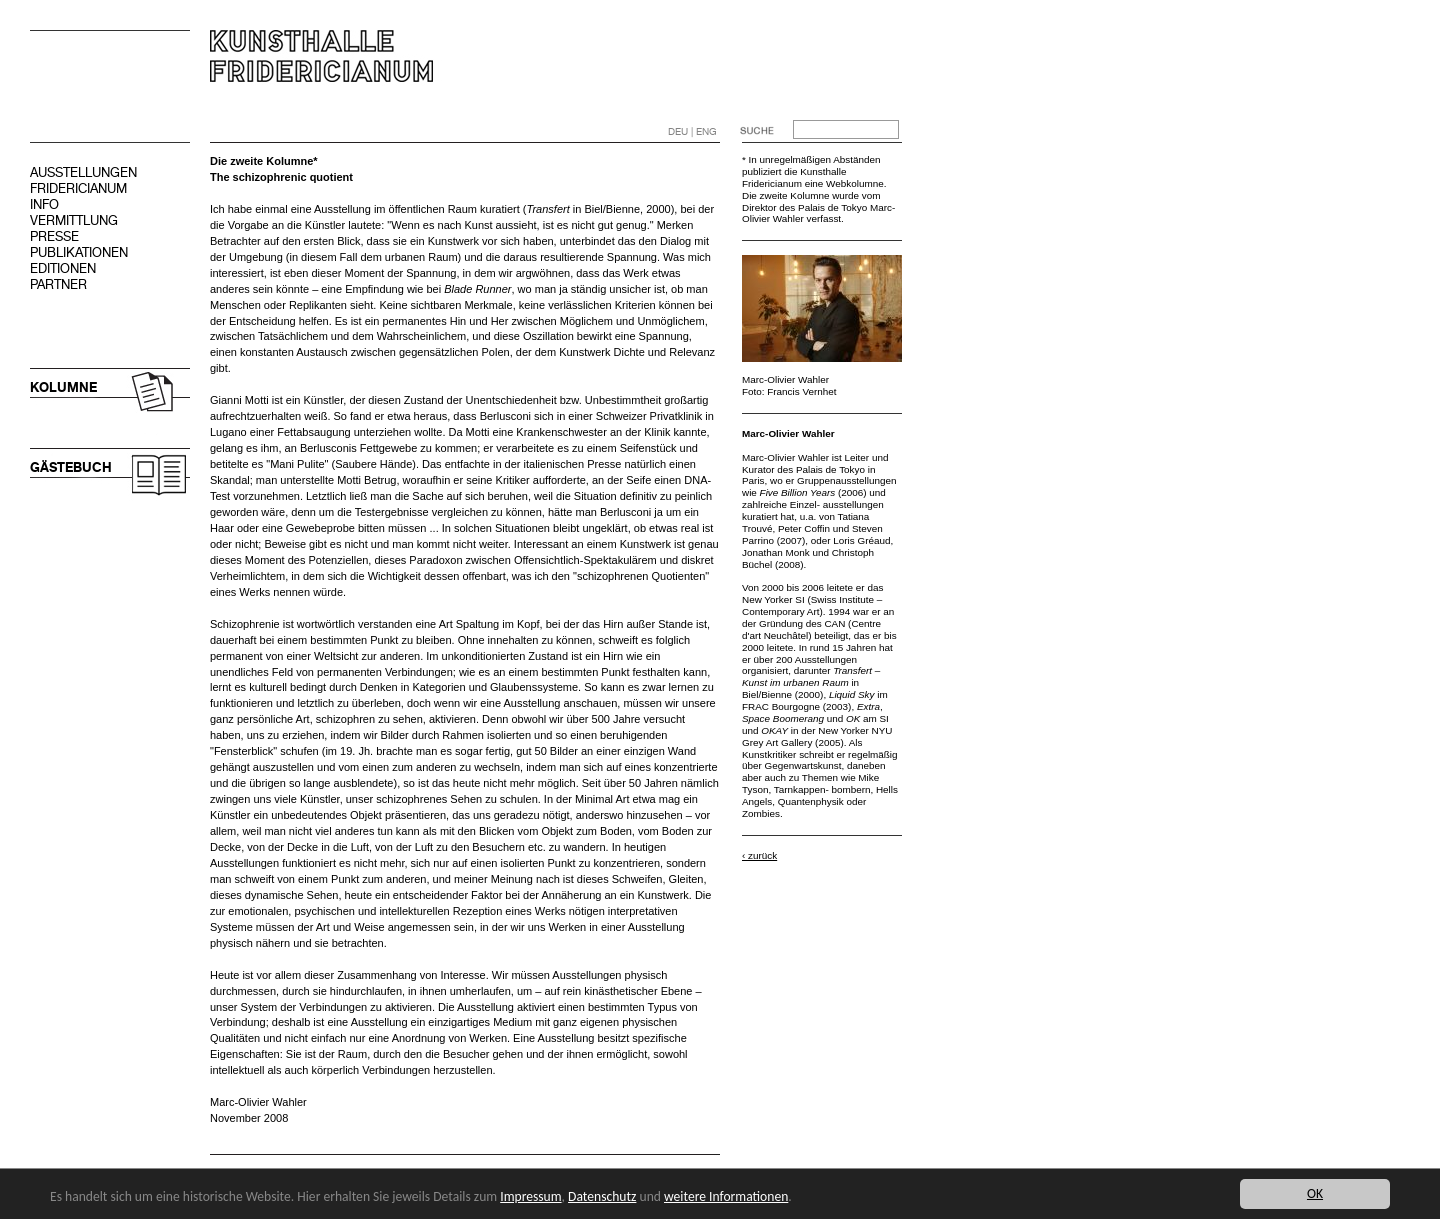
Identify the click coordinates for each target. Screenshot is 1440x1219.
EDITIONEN (63, 268)
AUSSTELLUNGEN (83, 172)
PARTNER (58, 284)
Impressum (530, 1196)
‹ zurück (759, 855)
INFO (44, 204)
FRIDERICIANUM (78, 188)
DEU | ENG (692, 131)
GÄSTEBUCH (71, 467)
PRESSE (54, 236)
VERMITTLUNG (74, 220)
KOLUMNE (63, 387)
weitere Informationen (726, 1196)
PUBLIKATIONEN (79, 252)
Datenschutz (602, 1196)
